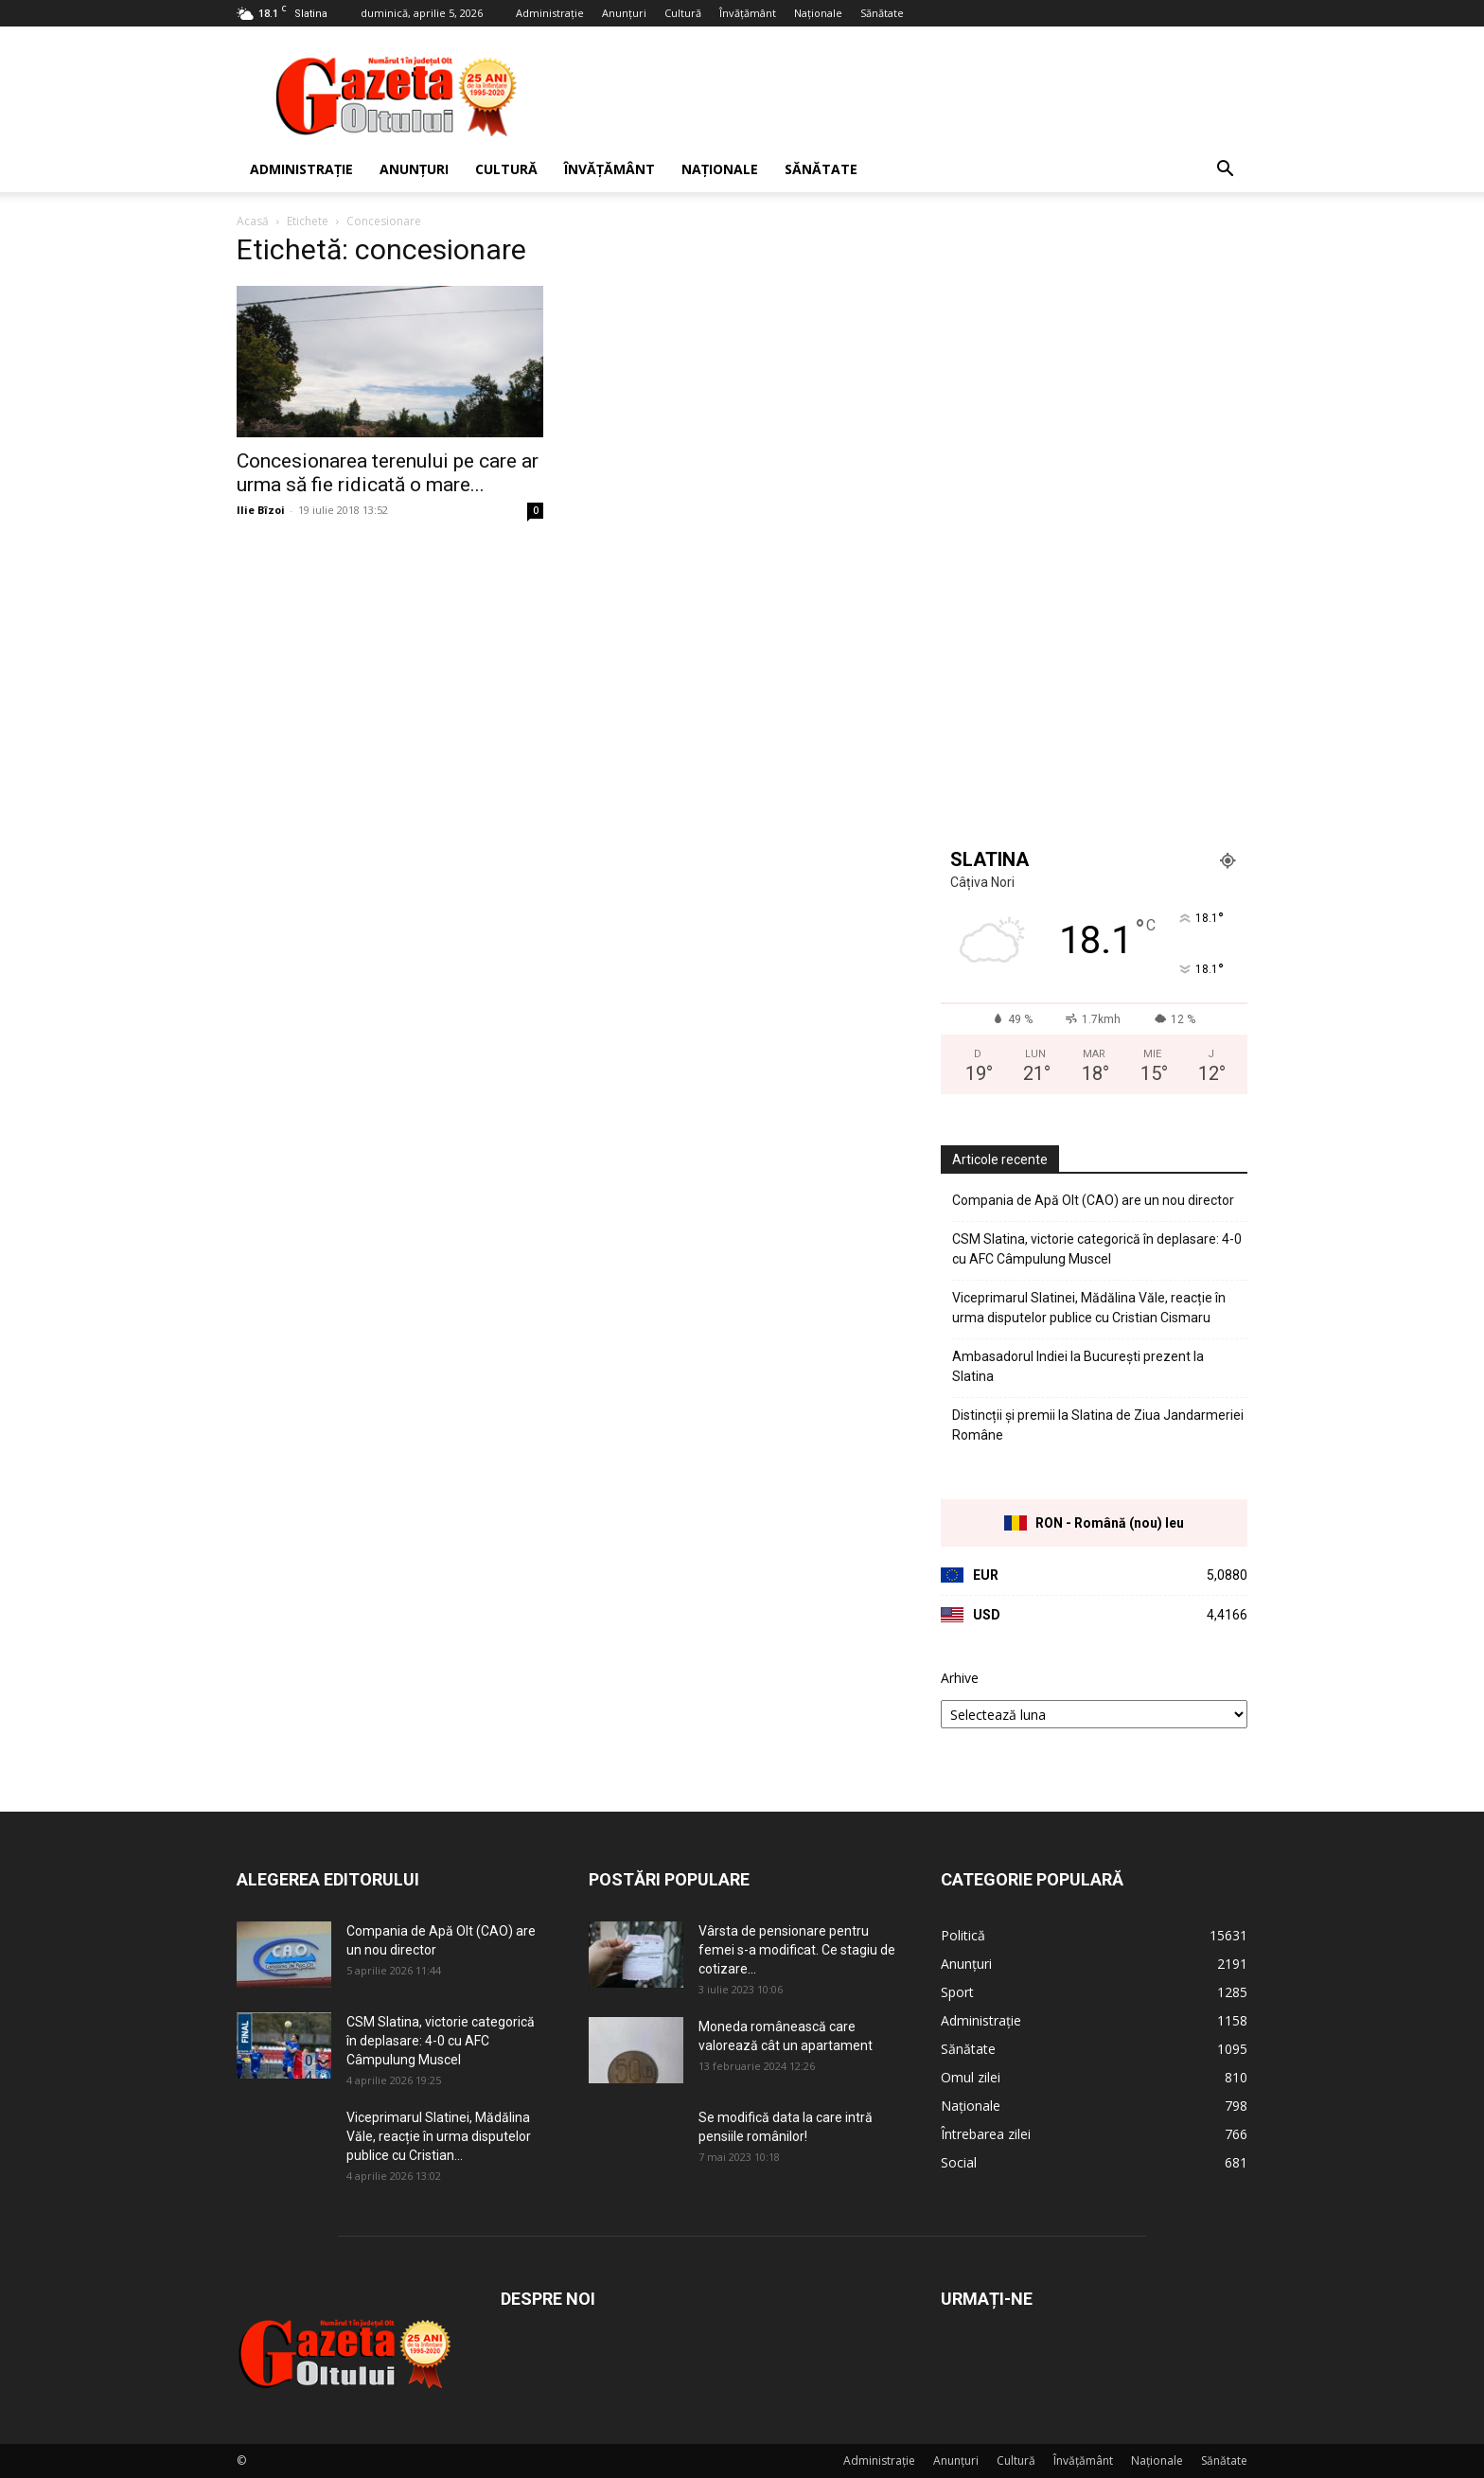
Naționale (818, 13)
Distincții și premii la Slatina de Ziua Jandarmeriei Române (1098, 1425)
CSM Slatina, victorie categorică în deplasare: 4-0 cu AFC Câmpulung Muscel (1097, 1248)
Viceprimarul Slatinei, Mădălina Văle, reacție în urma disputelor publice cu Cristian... (438, 2136)
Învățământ (747, 13)
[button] (1224, 171)
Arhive (960, 1678)
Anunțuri (624, 13)
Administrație (550, 13)
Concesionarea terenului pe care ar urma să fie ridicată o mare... (388, 473)
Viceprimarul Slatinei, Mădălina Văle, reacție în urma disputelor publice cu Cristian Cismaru (1089, 1307)
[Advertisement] (902, 95)
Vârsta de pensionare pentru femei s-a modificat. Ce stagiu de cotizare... (796, 1949)
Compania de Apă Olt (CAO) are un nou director (1093, 1200)
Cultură (682, 13)
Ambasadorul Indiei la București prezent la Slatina (1078, 1366)
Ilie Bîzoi (261, 510)
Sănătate (882, 13)
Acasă (253, 221)
